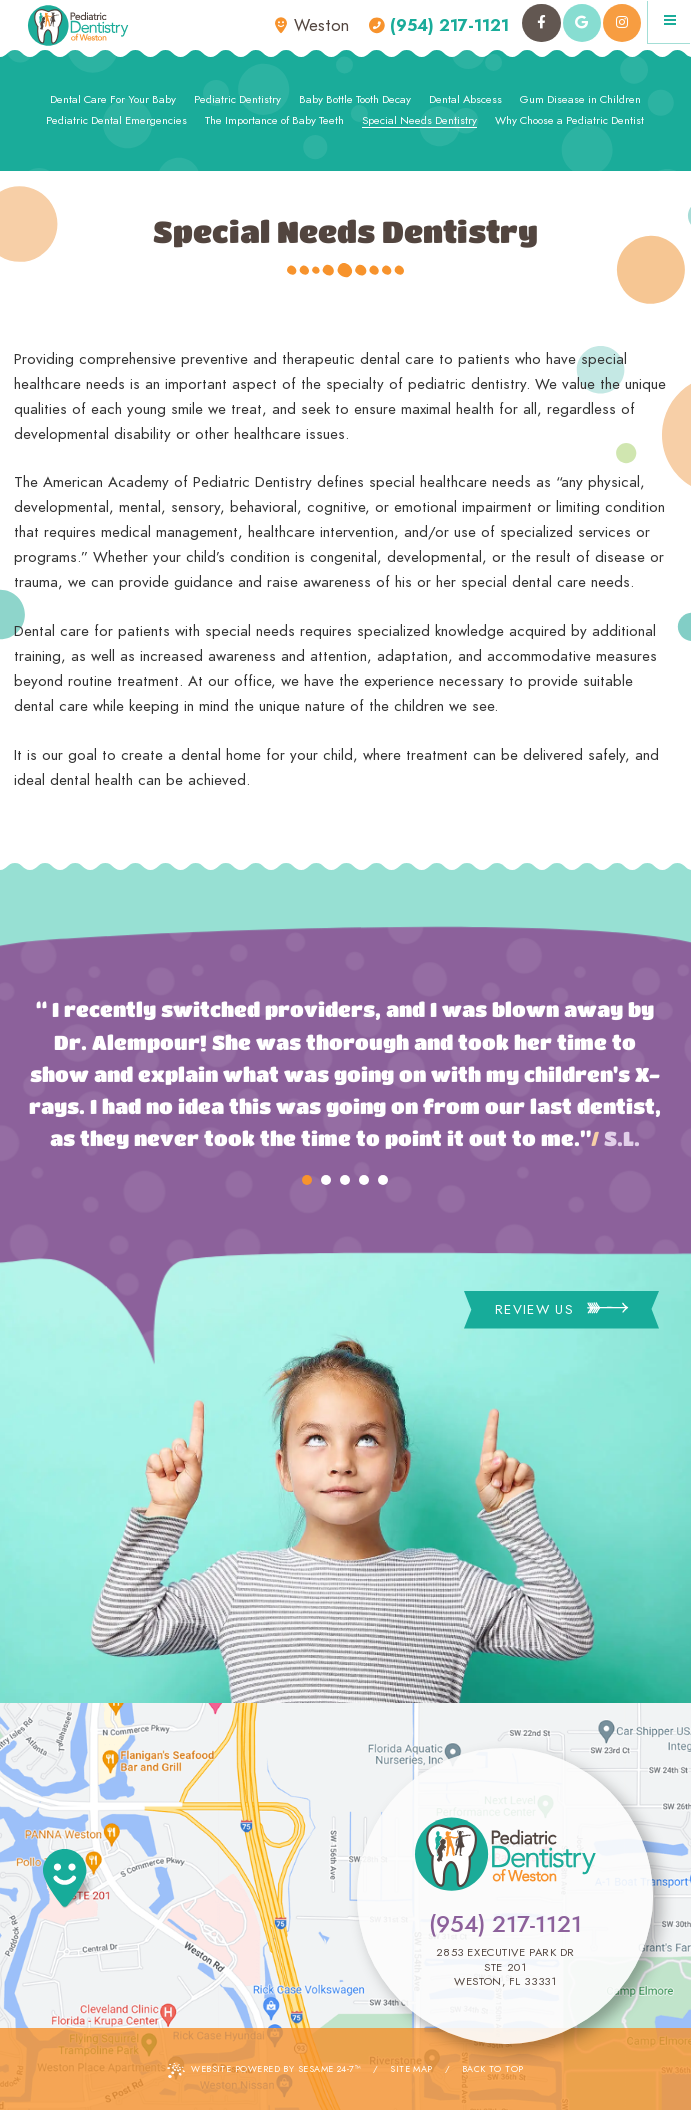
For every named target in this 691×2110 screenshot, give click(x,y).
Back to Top (493, 2068)
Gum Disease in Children (580, 99)
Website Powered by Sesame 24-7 (264, 2070)
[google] (582, 23)
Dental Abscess (465, 99)
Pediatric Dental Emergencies (116, 120)
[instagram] (622, 23)
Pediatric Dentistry (237, 99)
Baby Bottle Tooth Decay (355, 99)
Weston (312, 25)
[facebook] (541, 23)
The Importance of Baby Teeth (274, 120)
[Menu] (669, 21)
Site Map (411, 2068)
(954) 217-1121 (439, 25)
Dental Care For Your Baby (113, 99)
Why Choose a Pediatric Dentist (569, 120)
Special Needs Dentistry (419, 120)
